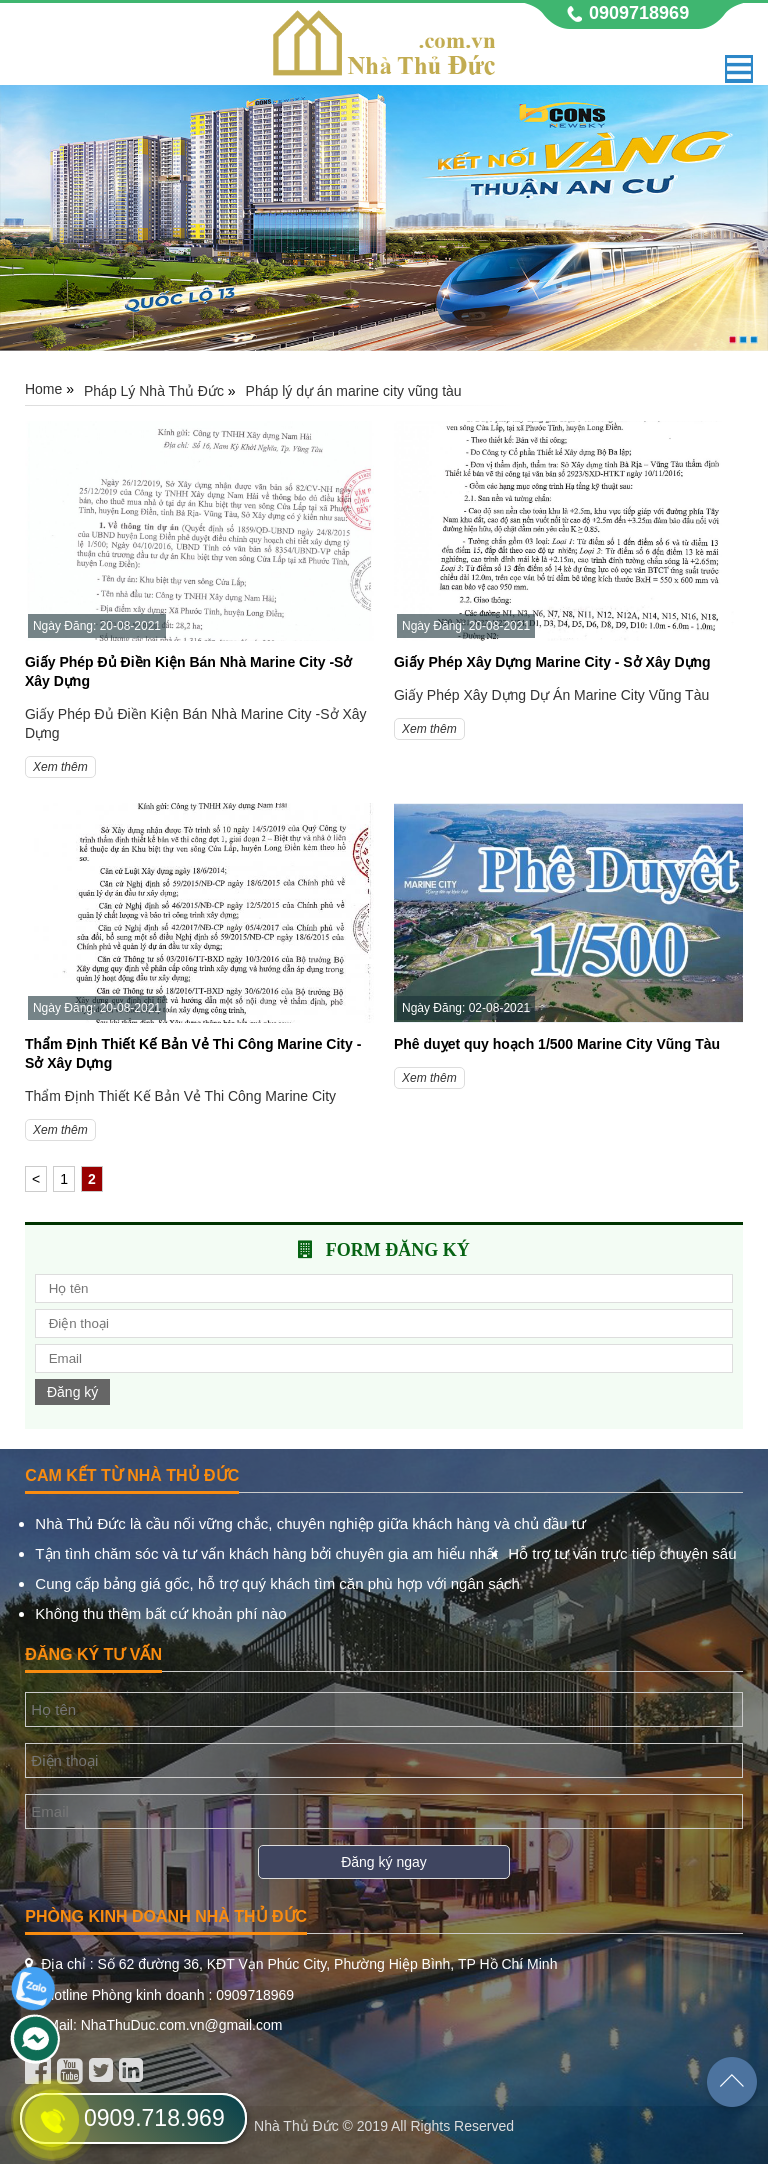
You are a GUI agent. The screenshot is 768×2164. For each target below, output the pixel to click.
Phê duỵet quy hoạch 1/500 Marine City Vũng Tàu (557, 1044)
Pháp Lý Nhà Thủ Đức (154, 391)
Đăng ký (72, 1392)
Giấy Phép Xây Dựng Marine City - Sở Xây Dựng (552, 662)
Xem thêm (60, 767)
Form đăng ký (398, 1250)
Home (43, 389)
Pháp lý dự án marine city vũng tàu (354, 391)
